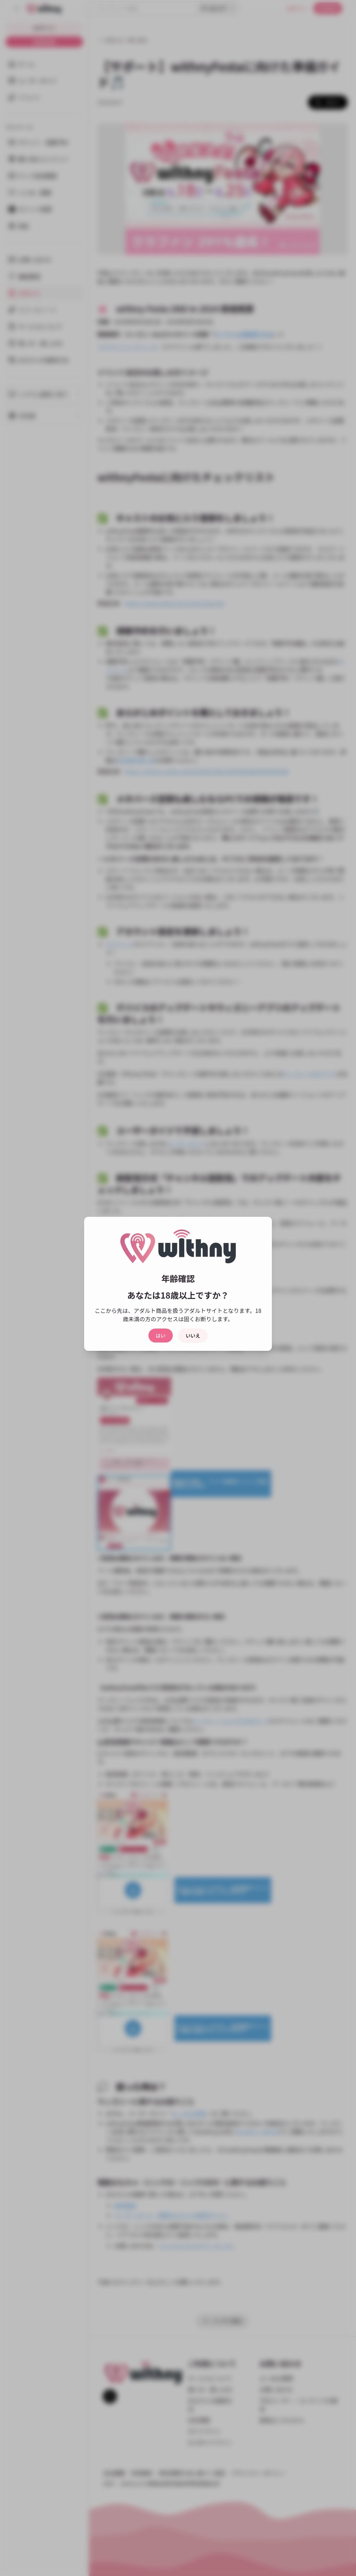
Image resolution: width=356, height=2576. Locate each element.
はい (160, 1335)
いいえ (193, 1335)
